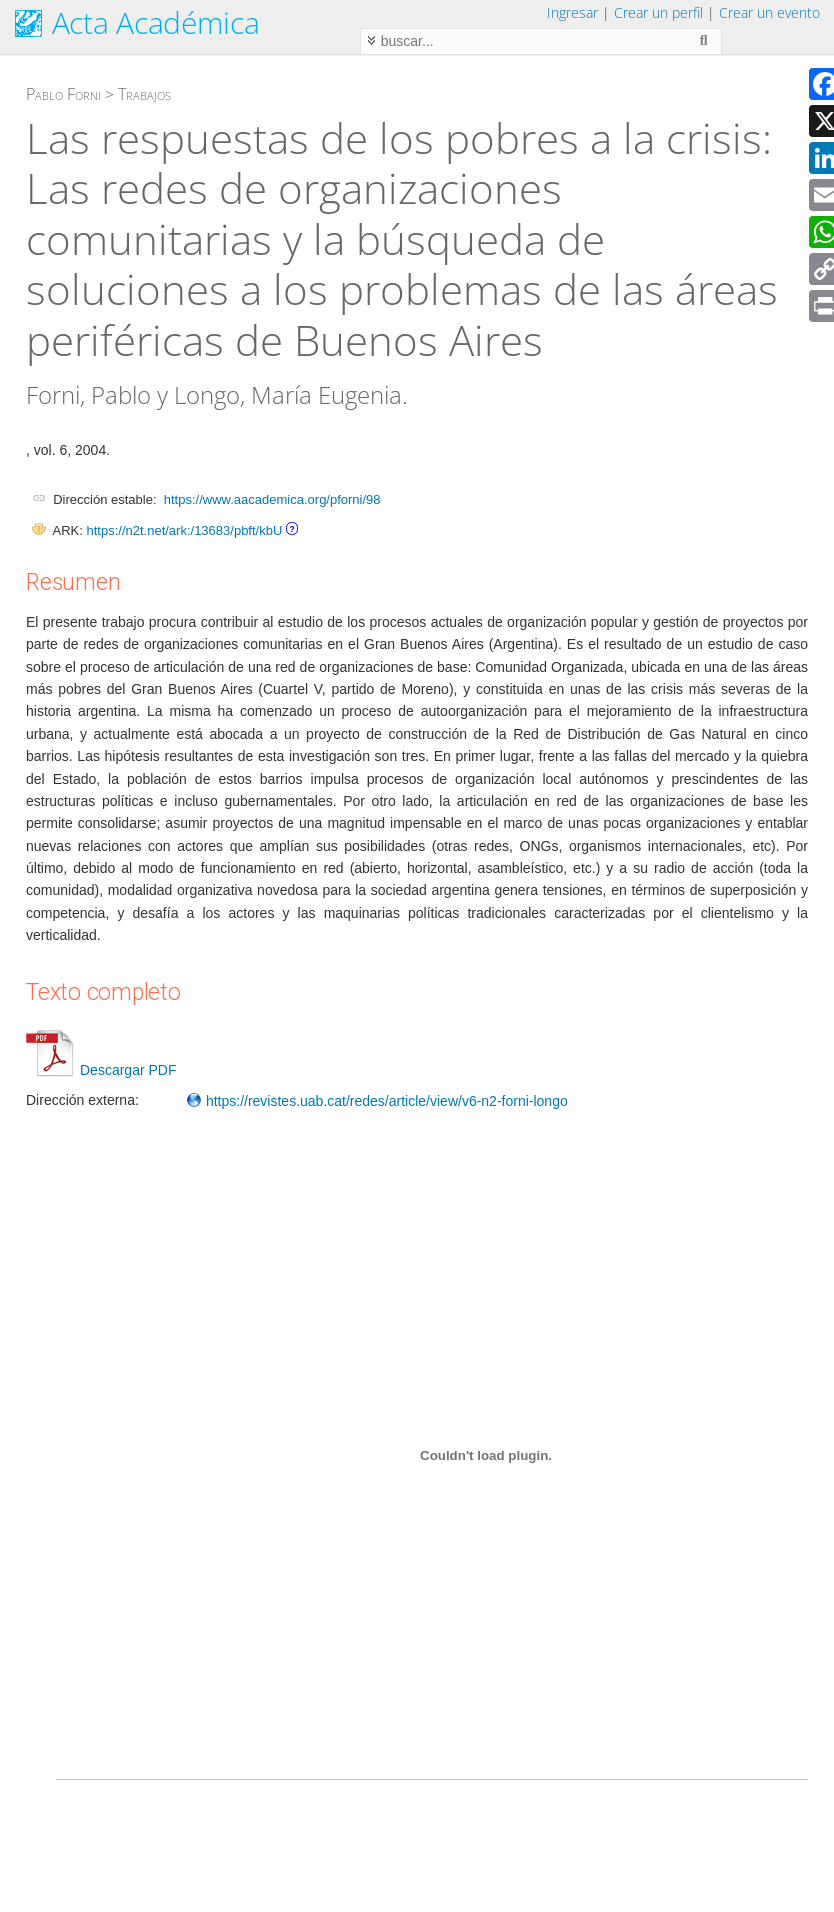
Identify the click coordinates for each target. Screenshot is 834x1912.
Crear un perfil (658, 12)
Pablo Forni (63, 94)
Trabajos (144, 94)
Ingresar (572, 12)
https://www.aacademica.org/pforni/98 (272, 499)
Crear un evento (769, 12)
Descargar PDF (101, 1070)
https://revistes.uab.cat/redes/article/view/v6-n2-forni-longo (377, 1101)
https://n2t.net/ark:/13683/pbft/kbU (184, 530)
